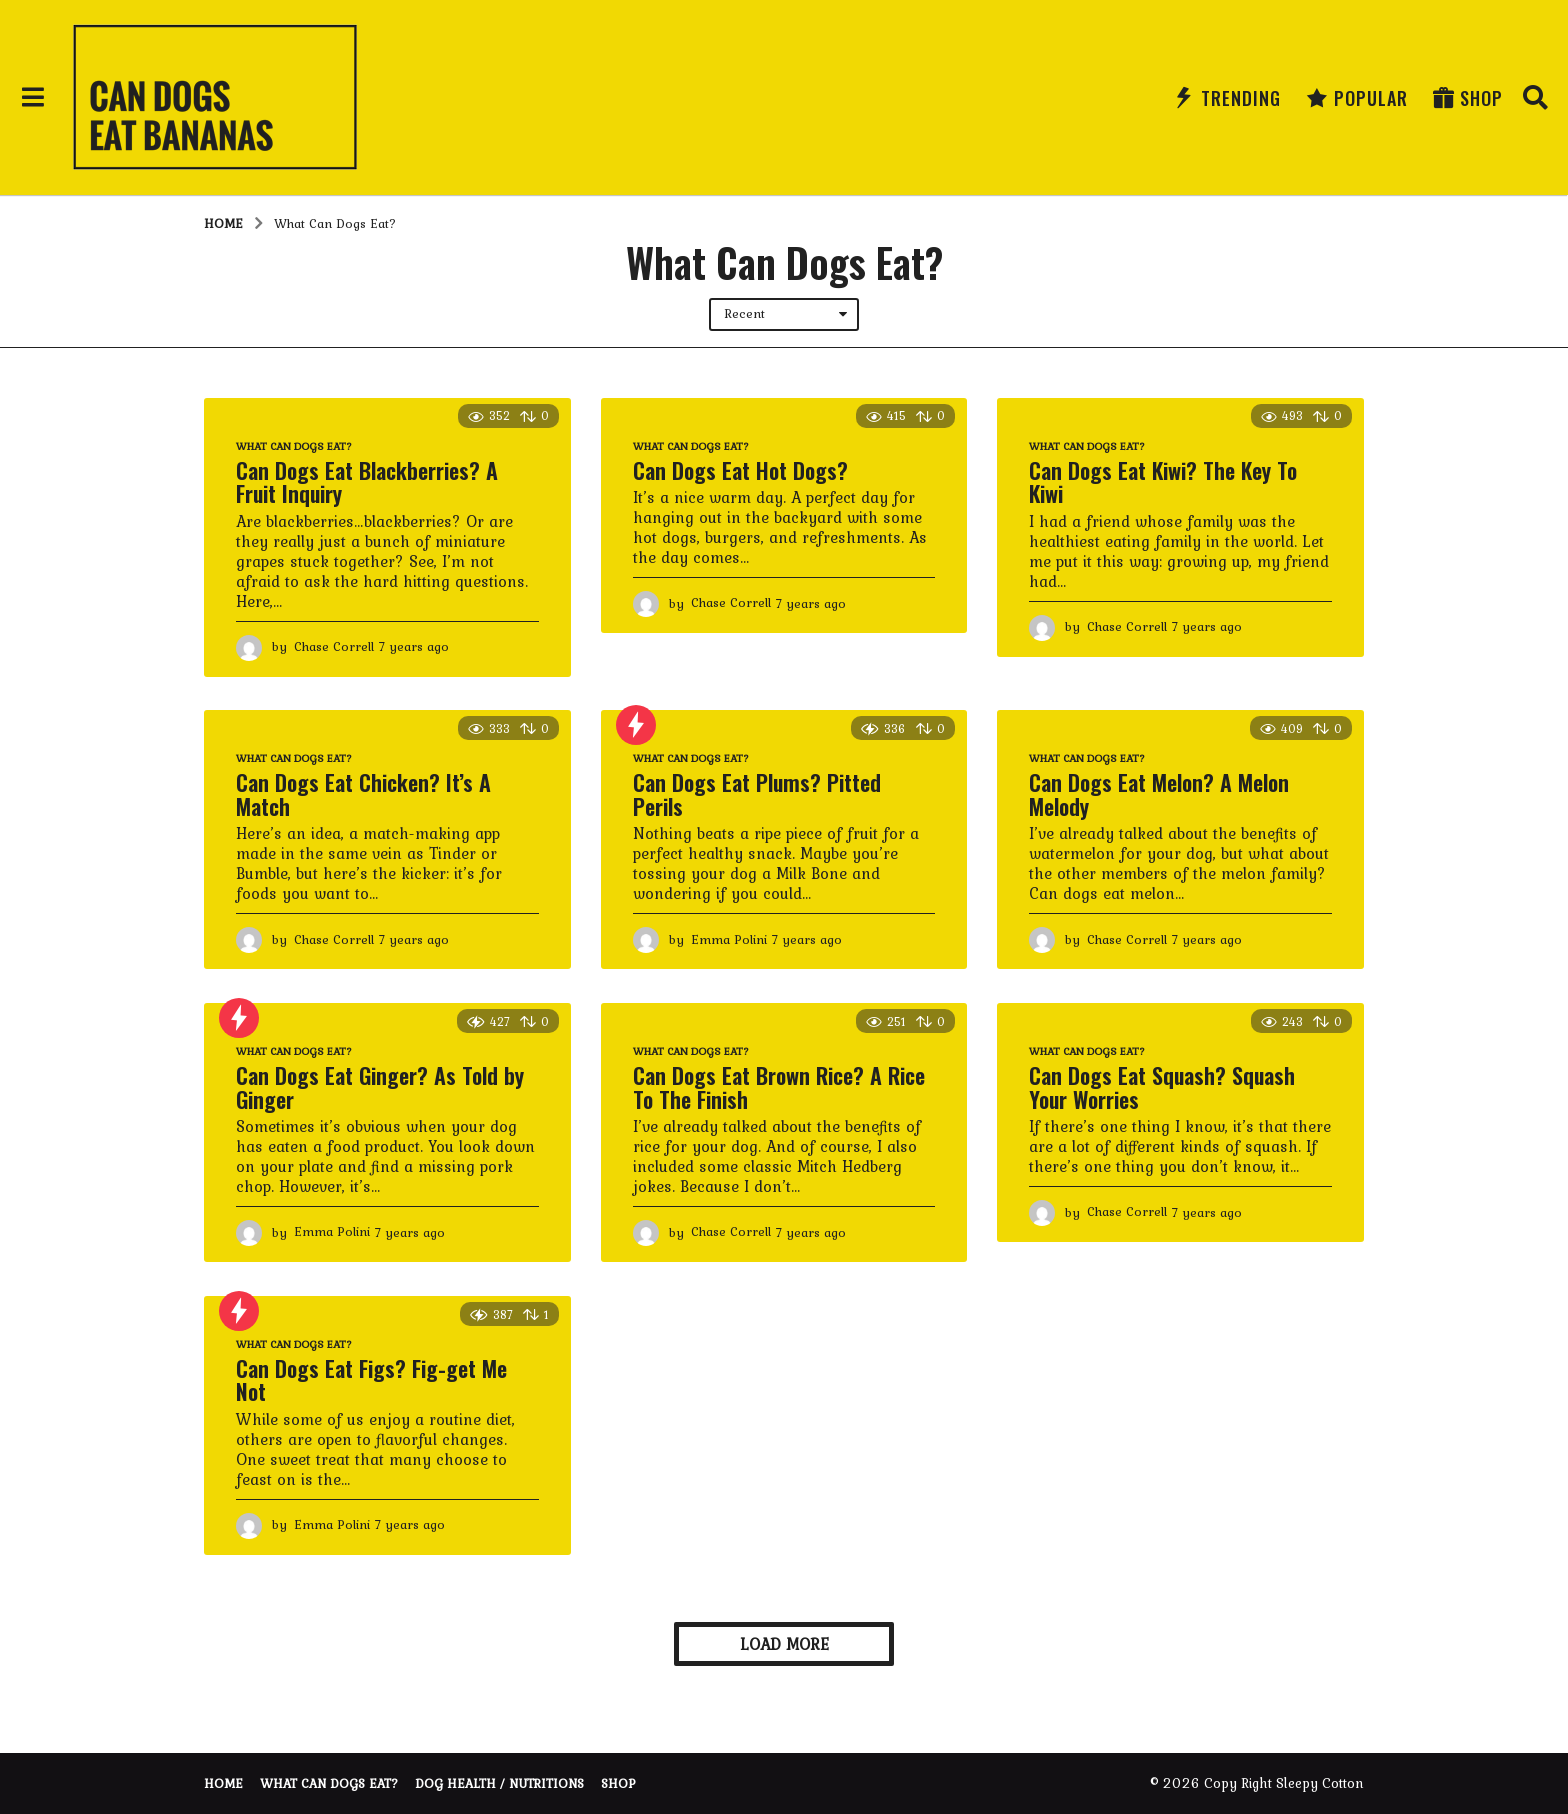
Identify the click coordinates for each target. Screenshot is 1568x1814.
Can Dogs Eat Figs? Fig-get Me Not (371, 1380)
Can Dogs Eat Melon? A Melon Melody (1159, 794)
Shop (1468, 98)
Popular (1357, 98)
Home (223, 1783)
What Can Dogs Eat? (294, 446)
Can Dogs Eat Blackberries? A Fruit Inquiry (367, 482)
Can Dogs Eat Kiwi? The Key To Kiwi (1163, 482)
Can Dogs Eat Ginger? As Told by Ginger (380, 1087)
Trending (1227, 98)
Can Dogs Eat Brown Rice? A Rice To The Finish (779, 1087)
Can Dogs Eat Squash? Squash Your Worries (1162, 1087)
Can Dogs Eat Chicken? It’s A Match (363, 794)
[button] (32, 98)
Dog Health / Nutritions (499, 1783)
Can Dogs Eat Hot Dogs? (740, 470)
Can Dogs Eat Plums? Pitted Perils (757, 794)
